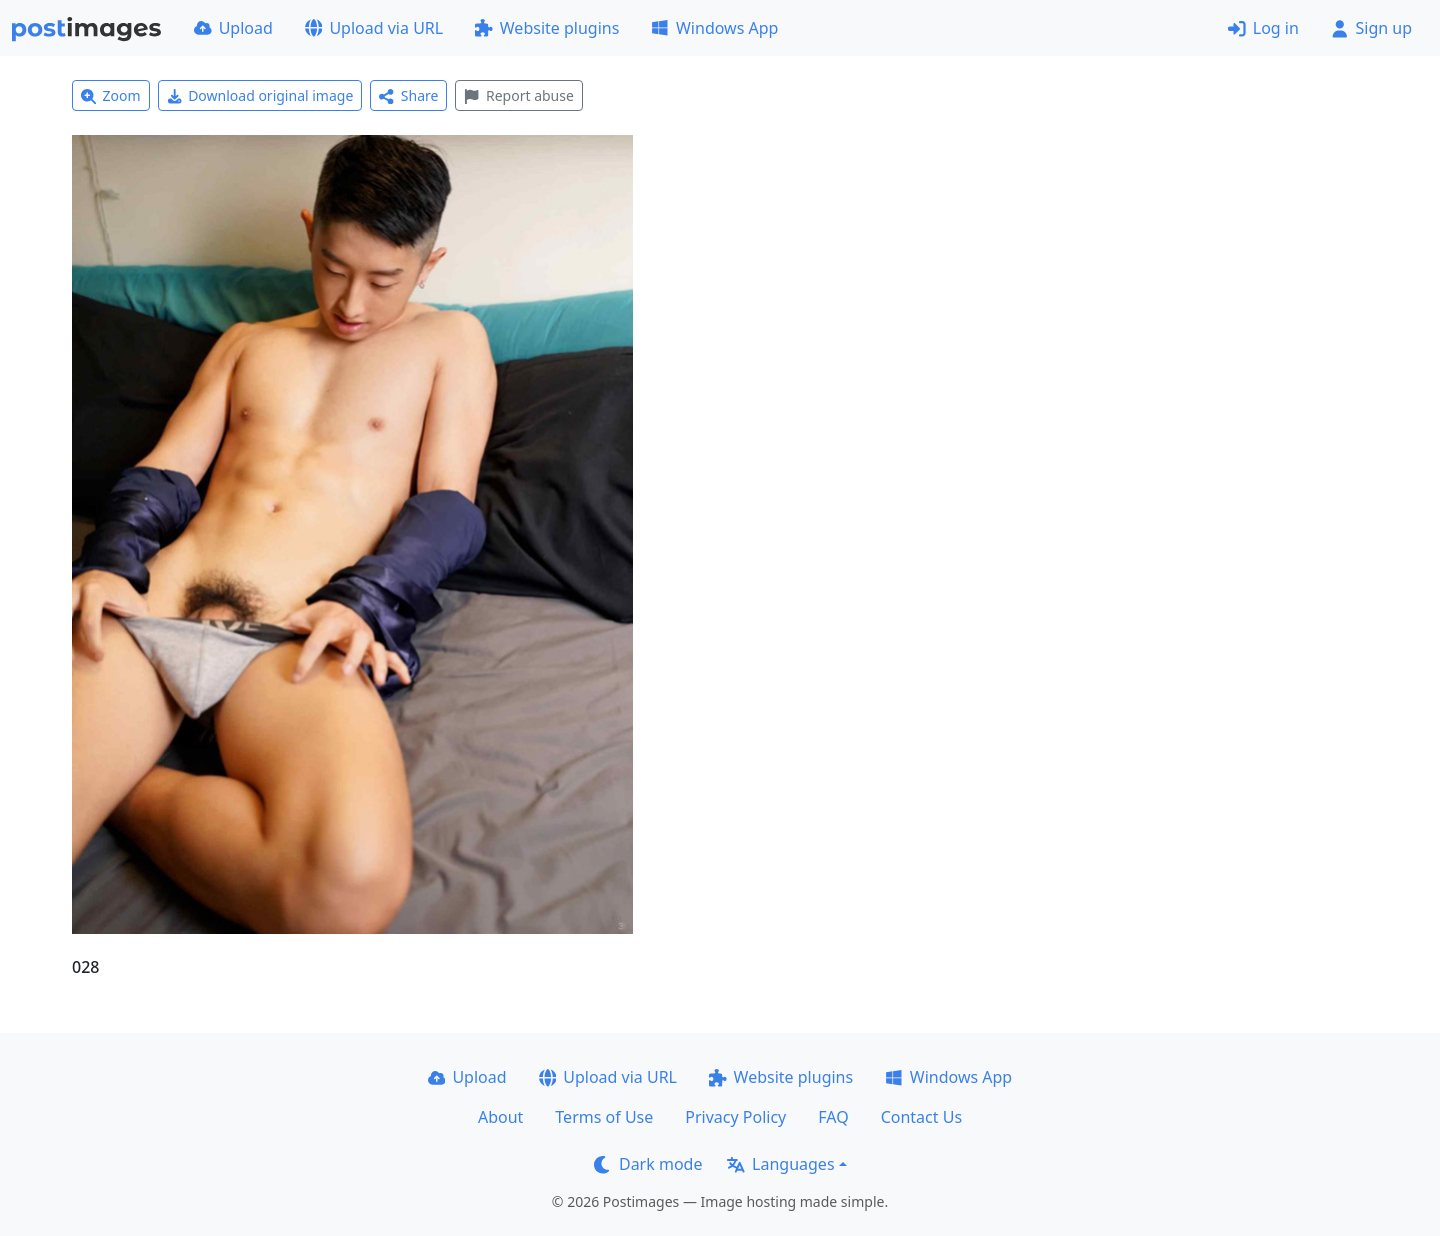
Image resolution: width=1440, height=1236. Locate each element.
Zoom (111, 95)
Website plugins (547, 28)
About (500, 1117)
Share (408, 95)
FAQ (833, 1117)
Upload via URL (374, 28)
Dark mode (648, 1164)
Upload (233, 28)
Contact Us (921, 1117)
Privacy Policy (735, 1117)
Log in (1263, 28)
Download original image (260, 95)
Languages (780, 1164)
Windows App (714, 28)
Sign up (1371, 28)
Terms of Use (604, 1117)
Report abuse (518, 95)
